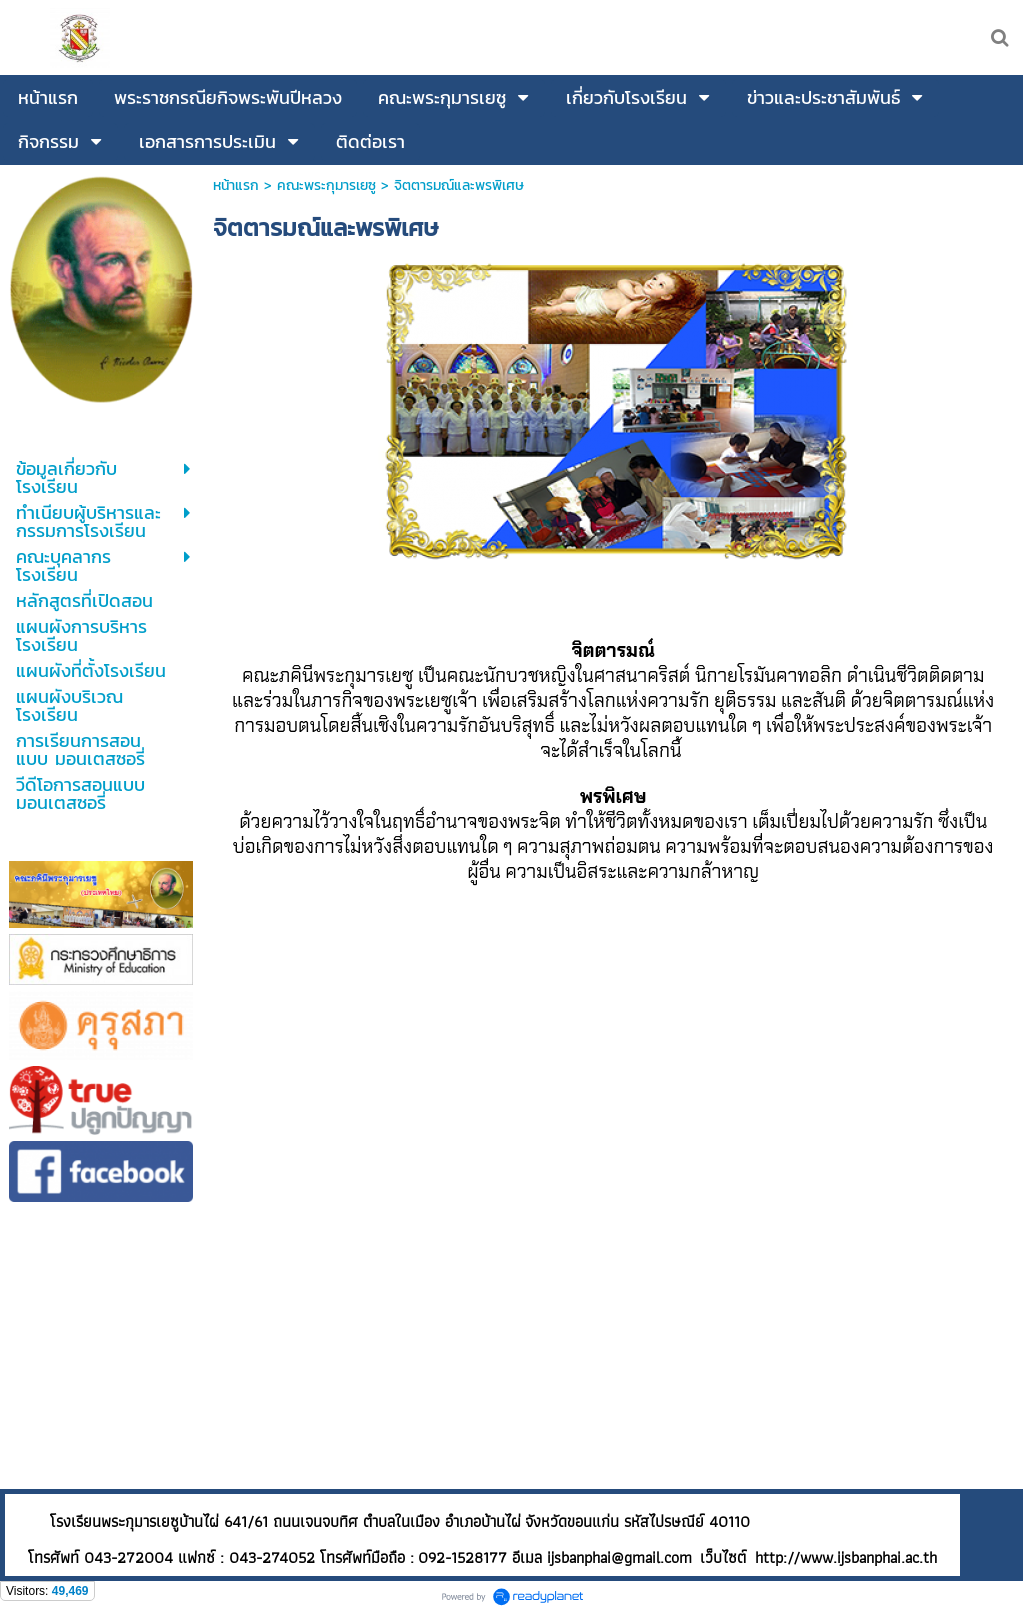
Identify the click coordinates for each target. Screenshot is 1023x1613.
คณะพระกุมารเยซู (326, 185)
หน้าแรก (236, 185)
